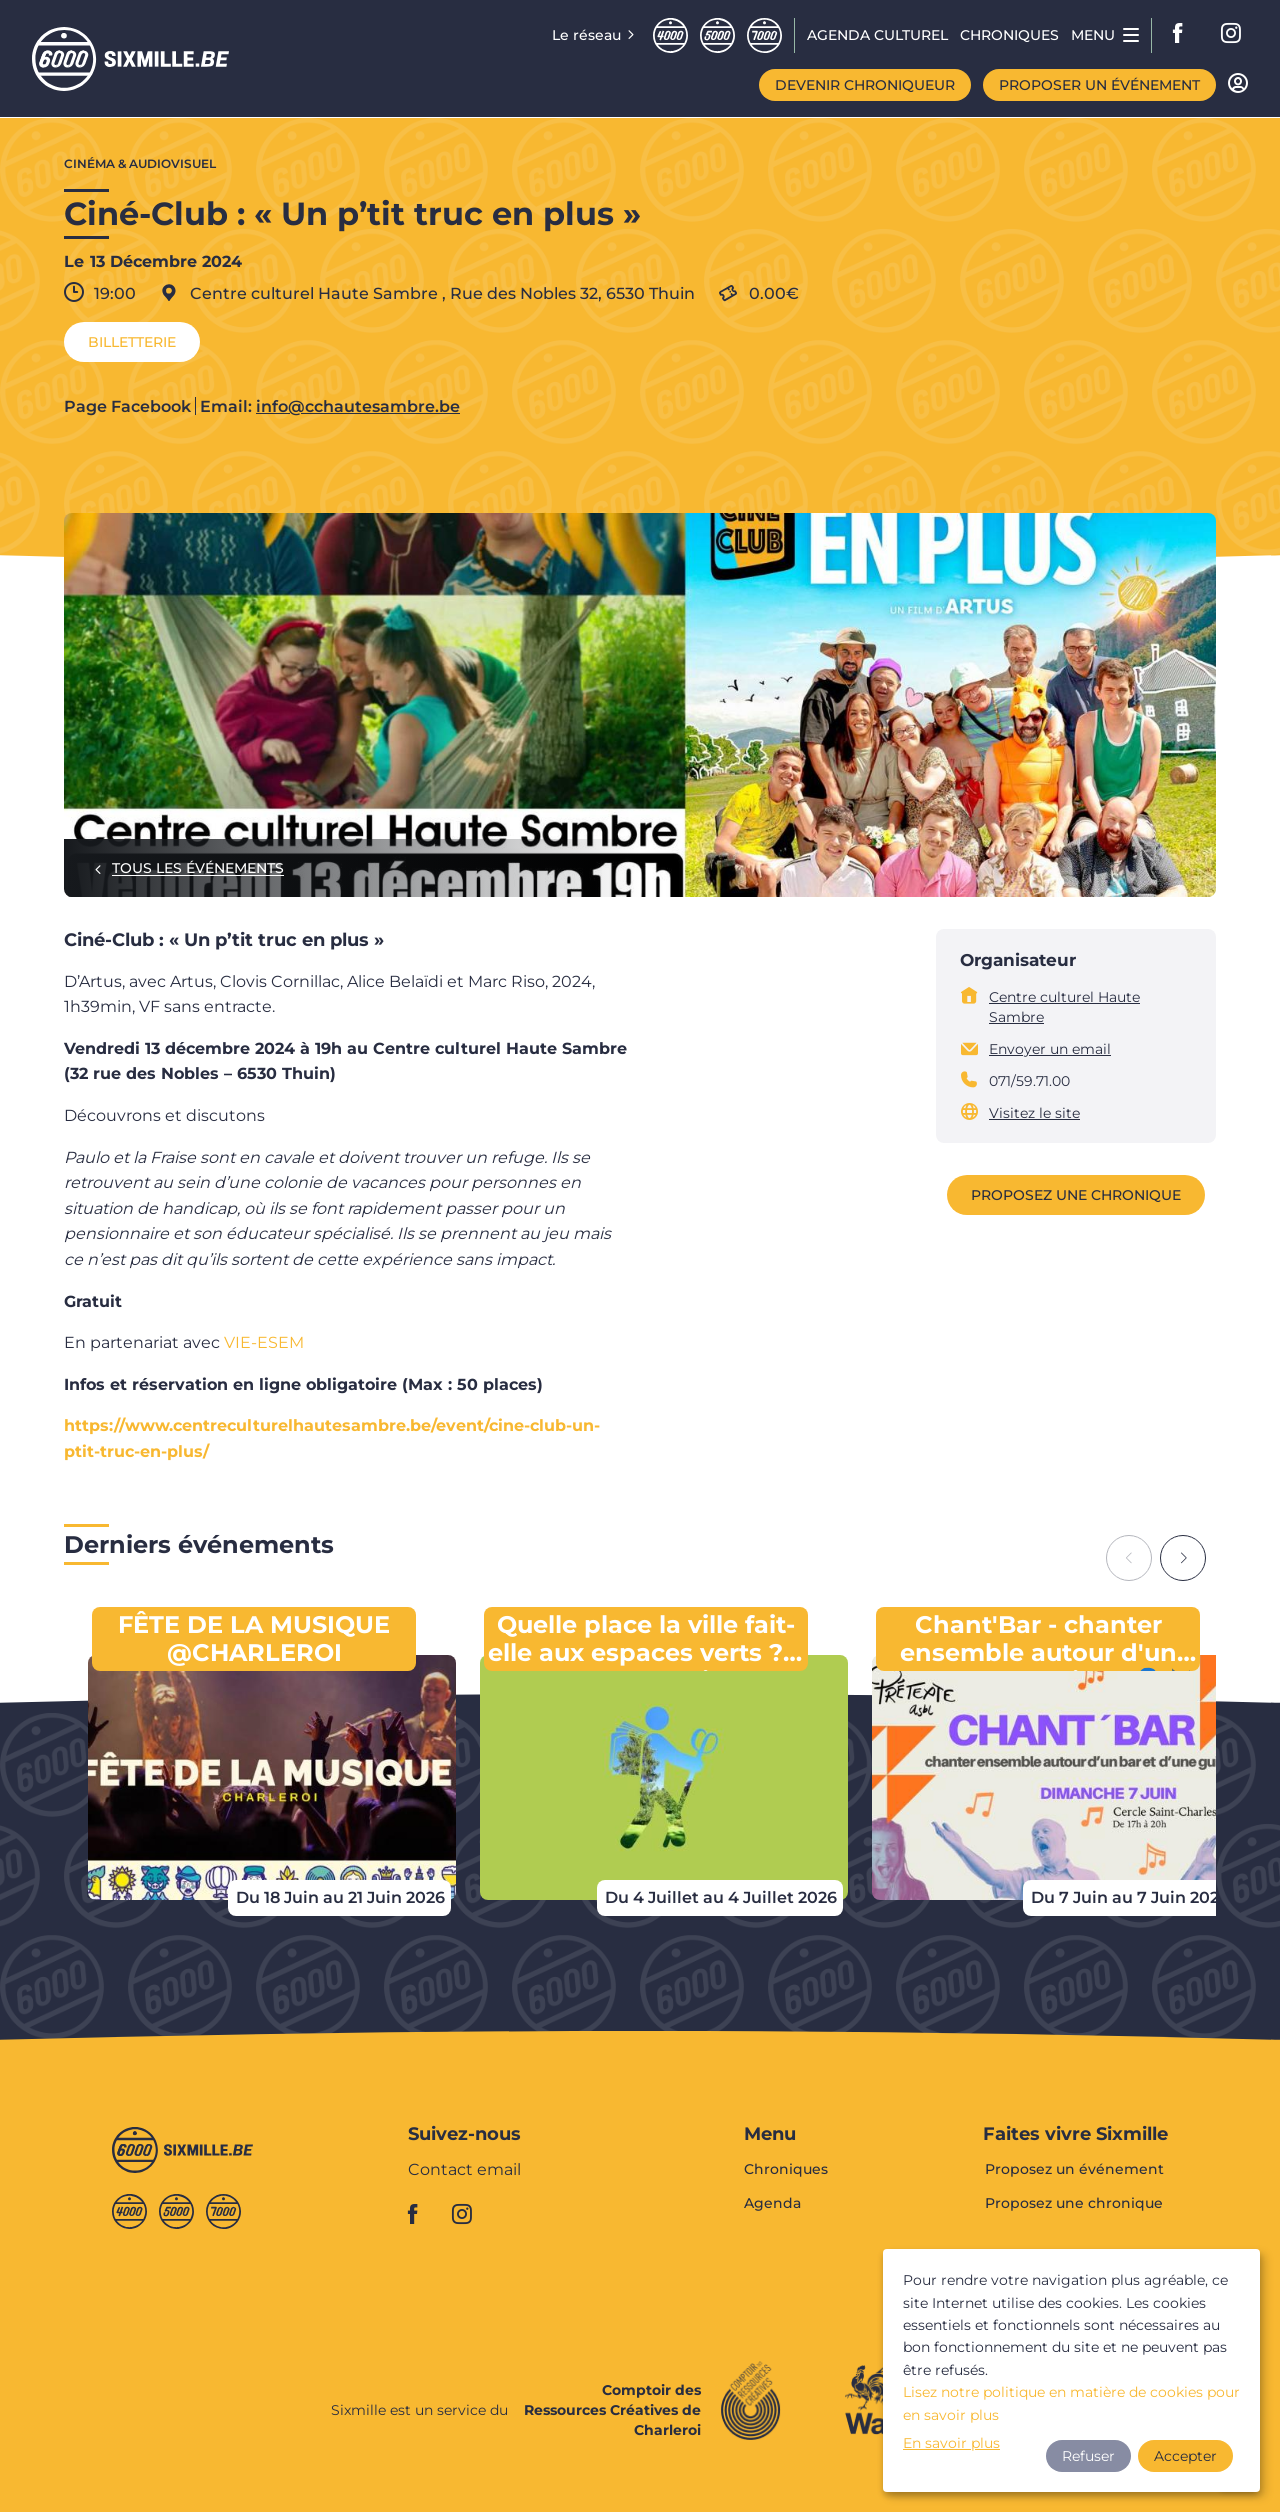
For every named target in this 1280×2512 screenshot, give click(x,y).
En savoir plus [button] (951, 2443)
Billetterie (132, 342)
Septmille (764, 35)
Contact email (464, 2170)
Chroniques (786, 2170)
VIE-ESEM (264, 1342)
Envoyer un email (1050, 1049)
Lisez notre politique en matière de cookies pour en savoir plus (1071, 2403)
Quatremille (670, 35)
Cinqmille (717, 35)
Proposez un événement (1074, 2170)
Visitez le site (1034, 1113)
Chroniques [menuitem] (1009, 35)
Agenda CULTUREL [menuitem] (877, 35)
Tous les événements (198, 868)
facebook (1184, 35)
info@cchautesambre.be (358, 407)
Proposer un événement (1099, 85)
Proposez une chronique (1076, 1195)
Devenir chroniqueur (865, 85)
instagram (1232, 35)
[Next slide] (1183, 1558)
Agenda (772, 2203)
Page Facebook (127, 407)
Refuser (1088, 2456)
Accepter (1185, 2456)
